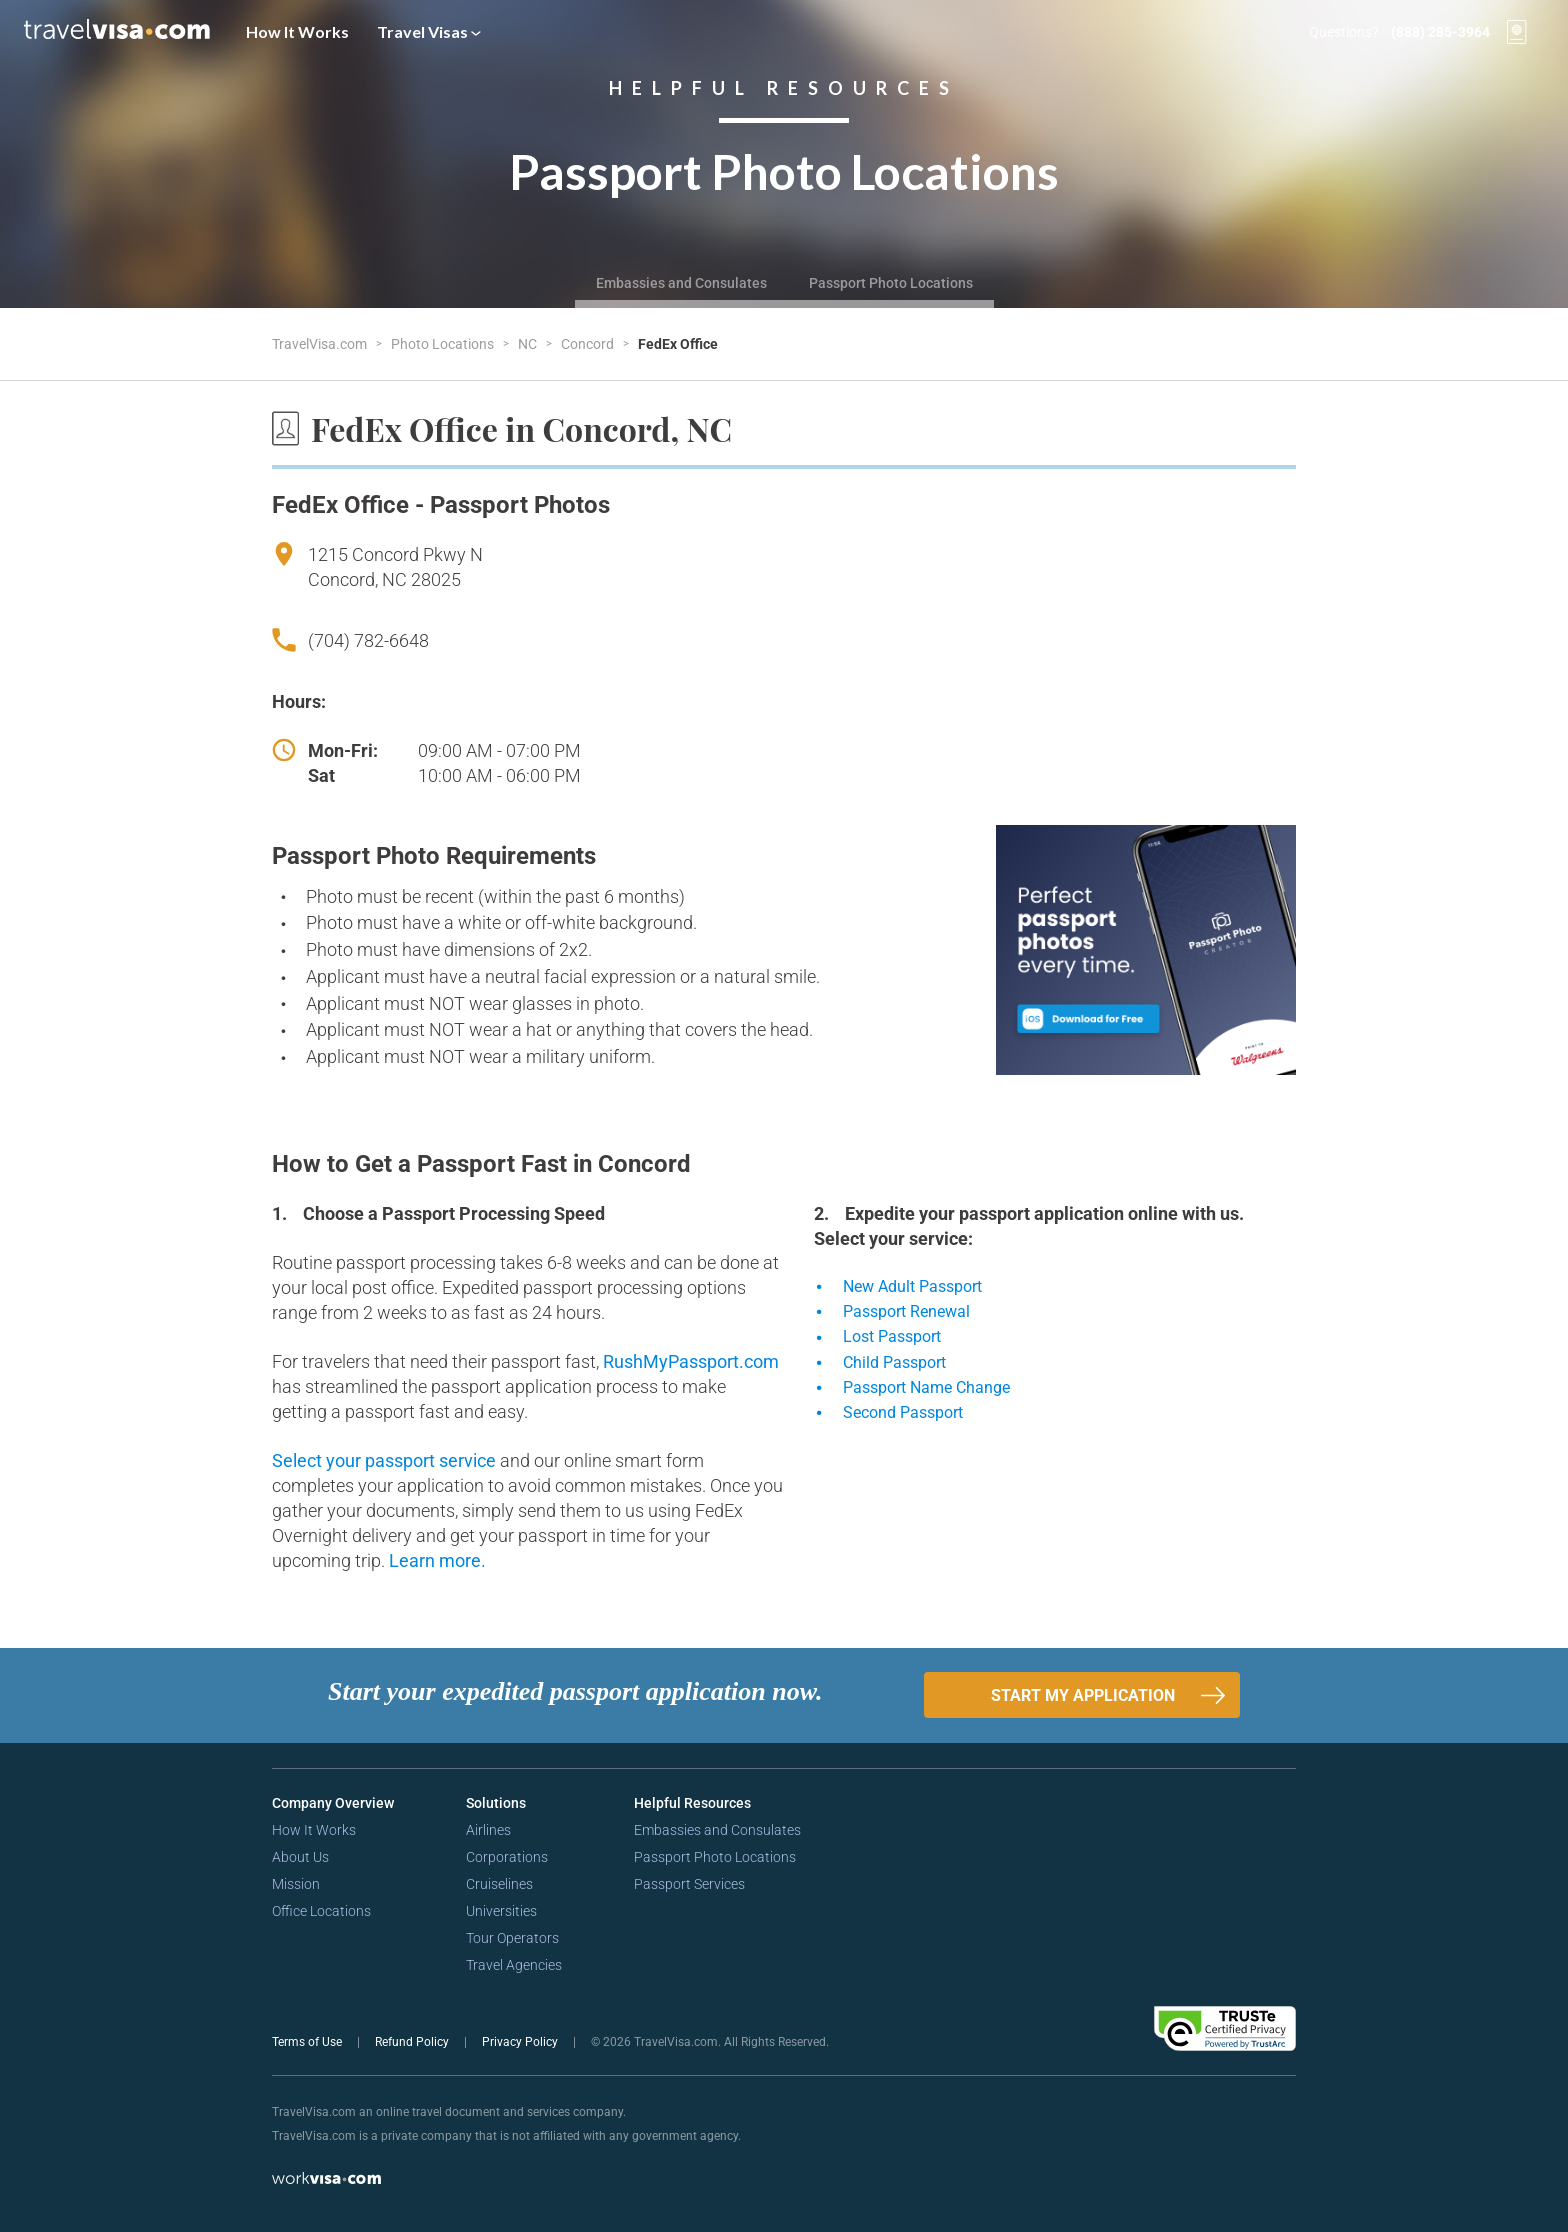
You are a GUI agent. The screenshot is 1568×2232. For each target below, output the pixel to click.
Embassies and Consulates (681, 283)
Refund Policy (413, 2042)
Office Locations (321, 1911)
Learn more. (437, 1560)
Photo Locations (444, 344)
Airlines (488, 1830)
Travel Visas (429, 31)
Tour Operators (512, 1938)
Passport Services (689, 1884)
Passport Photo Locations (891, 283)
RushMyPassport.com (691, 1361)
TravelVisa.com (321, 344)
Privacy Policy (521, 2042)
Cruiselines (499, 1884)
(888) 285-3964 (1440, 32)
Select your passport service (386, 1460)
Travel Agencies (514, 1965)
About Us (300, 1857)
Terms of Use (308, 2042)
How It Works (297, 31)
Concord (589, 344)
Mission (296, 1884)
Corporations (507, 1857)
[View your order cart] (1517, 32)
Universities (501, 1911)
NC (529, 344)
